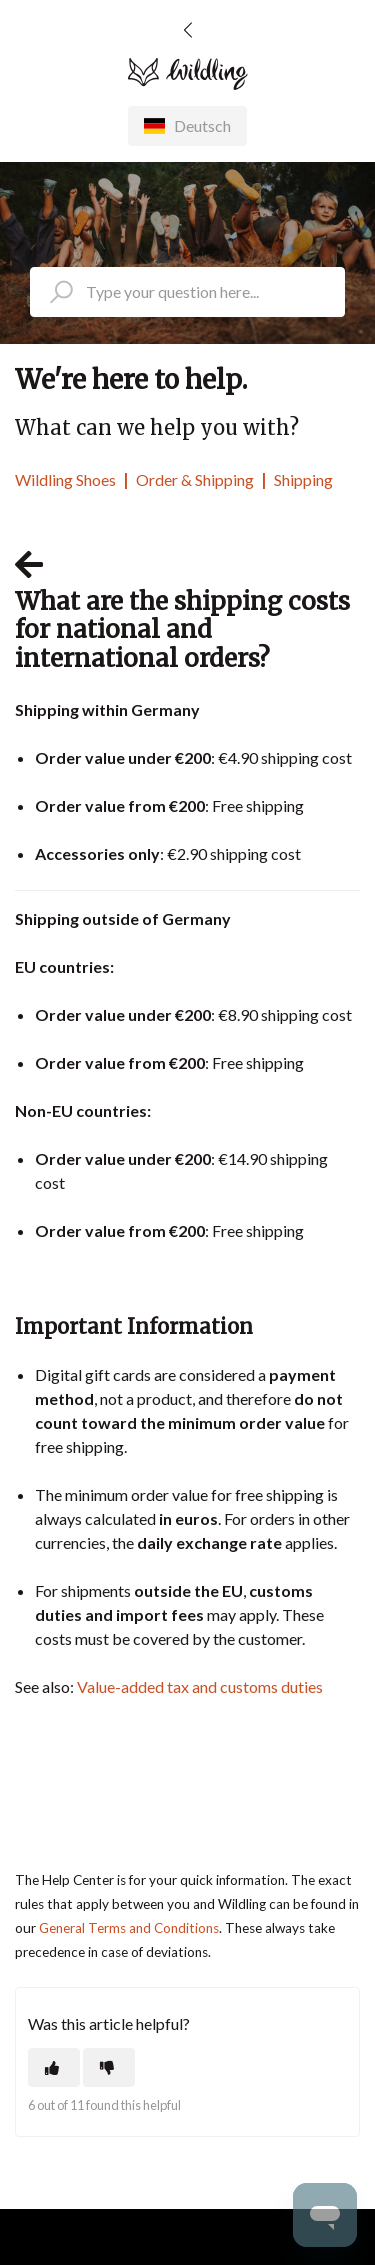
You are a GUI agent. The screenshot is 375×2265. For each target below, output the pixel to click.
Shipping (303, 479)
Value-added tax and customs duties (200, 1686)
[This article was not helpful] (109, 2067)
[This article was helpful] (54, 2067)
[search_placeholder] (187, 292)
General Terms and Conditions (129, 1928)
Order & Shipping (195, 479)
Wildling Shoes (65, 479)
